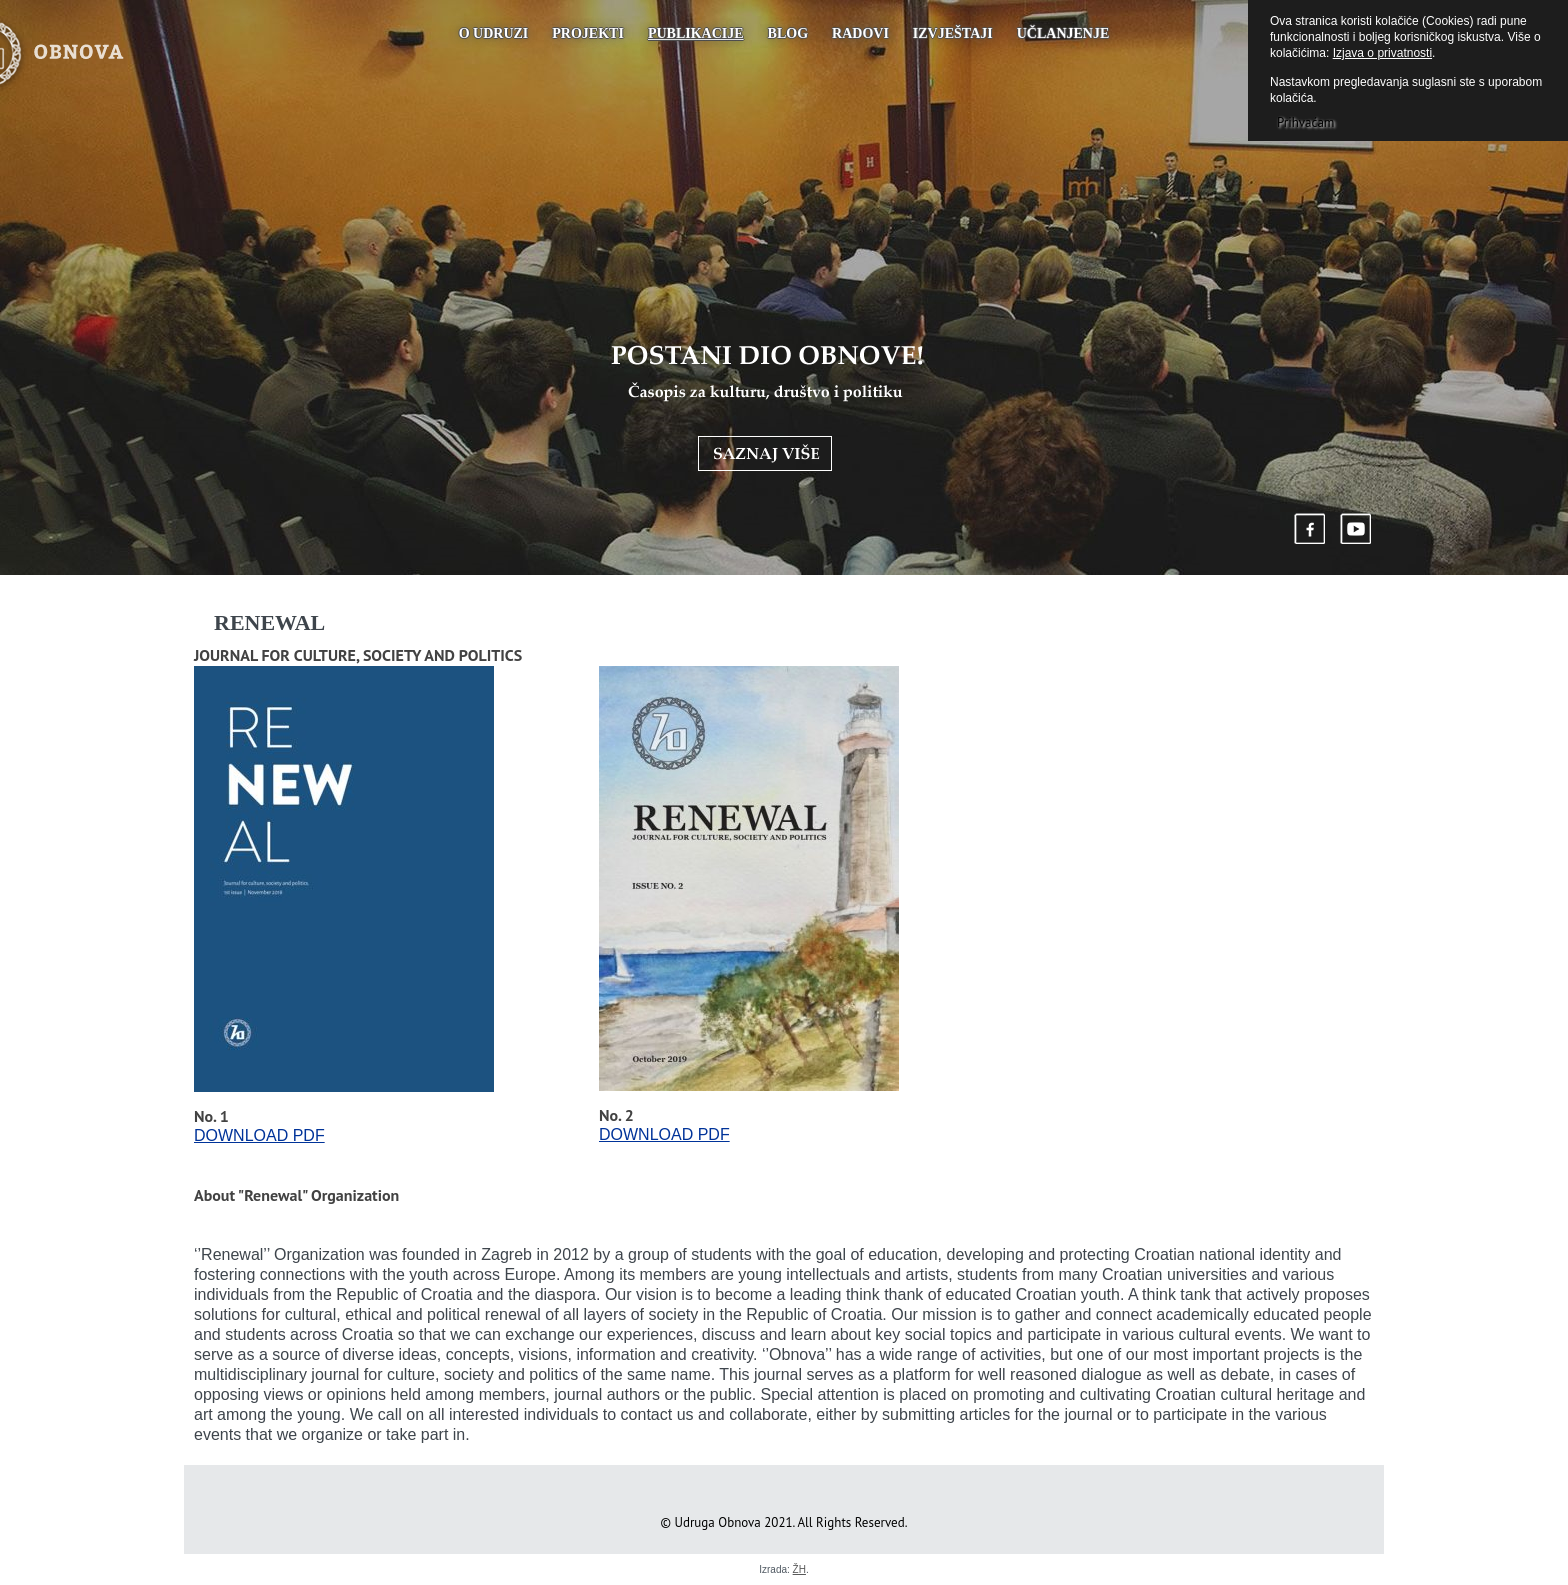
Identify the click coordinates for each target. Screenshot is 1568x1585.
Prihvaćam (1305, 122)
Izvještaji (953, 33)
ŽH (799, 1569)
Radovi (860, 33)
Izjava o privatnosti (1382, 53)
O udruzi (494, 33)
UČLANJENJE (1063, 33)
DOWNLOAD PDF (259, 1135)
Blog (788, 33)
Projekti (588, 33)
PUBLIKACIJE (696, 33)
